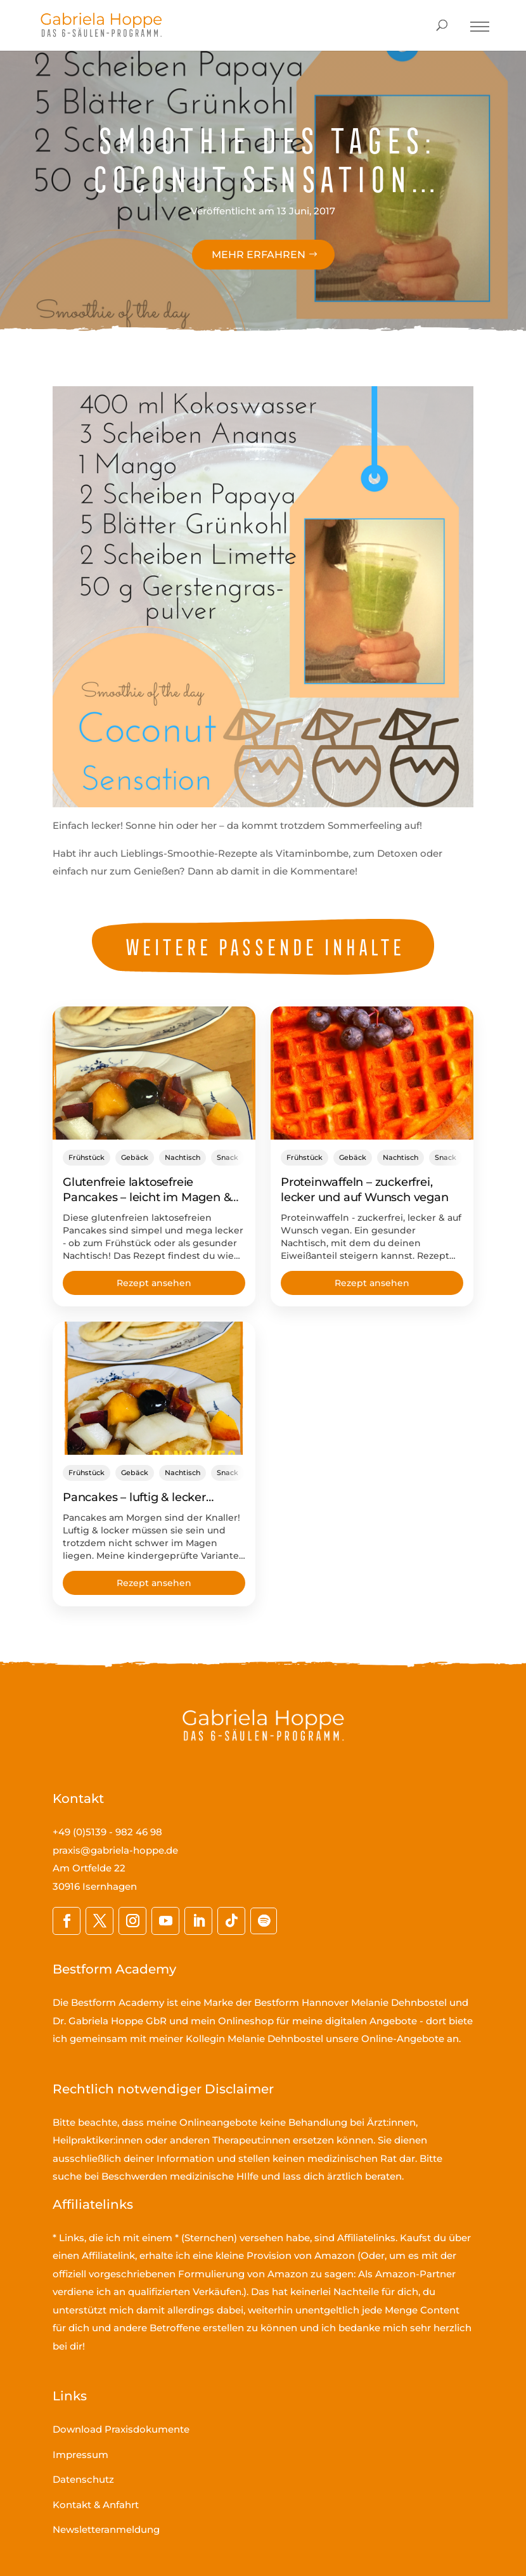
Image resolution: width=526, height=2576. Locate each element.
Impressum (80, 2455)
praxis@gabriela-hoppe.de (115, 1850)
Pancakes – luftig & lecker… (138, 1497)
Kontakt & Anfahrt (96, 2505)
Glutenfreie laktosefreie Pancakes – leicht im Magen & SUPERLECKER (147, 1197)
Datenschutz (83, 2479)
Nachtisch (182, 1157)
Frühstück (86, 1157)
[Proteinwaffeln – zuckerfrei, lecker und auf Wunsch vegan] (372, 1073)
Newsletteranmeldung (106, 2529)
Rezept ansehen (154, 1283)
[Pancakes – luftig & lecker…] (154, 1388)
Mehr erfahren (258, 255)
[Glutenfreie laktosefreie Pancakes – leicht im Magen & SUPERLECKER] (154, 1073)
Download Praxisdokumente (121, 2429)
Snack (227, 1157)
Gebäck (134, 1157)
